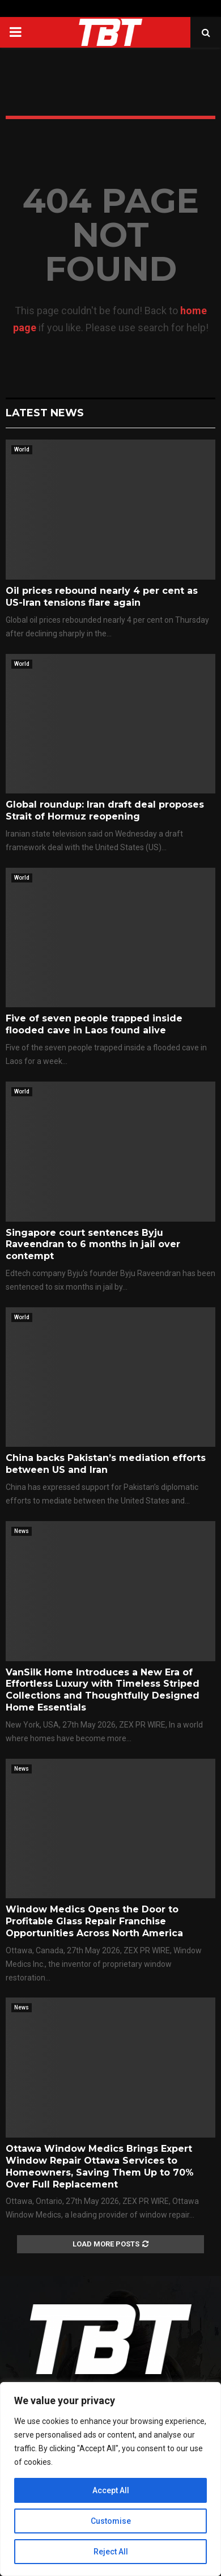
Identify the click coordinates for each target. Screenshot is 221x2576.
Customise (111, 2521)
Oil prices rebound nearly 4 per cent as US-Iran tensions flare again (102, 596)
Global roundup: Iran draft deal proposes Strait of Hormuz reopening (105, 810)
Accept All (110, 2490)
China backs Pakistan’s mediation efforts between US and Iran (106, 1463)
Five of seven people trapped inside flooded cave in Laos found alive (94, 1024)
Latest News (45, 413)
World (21, 449)
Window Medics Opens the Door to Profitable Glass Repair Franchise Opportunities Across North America (94, 1921)
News (21, 1531)
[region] (110, 2479)
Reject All (111, 2551)
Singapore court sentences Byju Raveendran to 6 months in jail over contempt (93, 1244)
